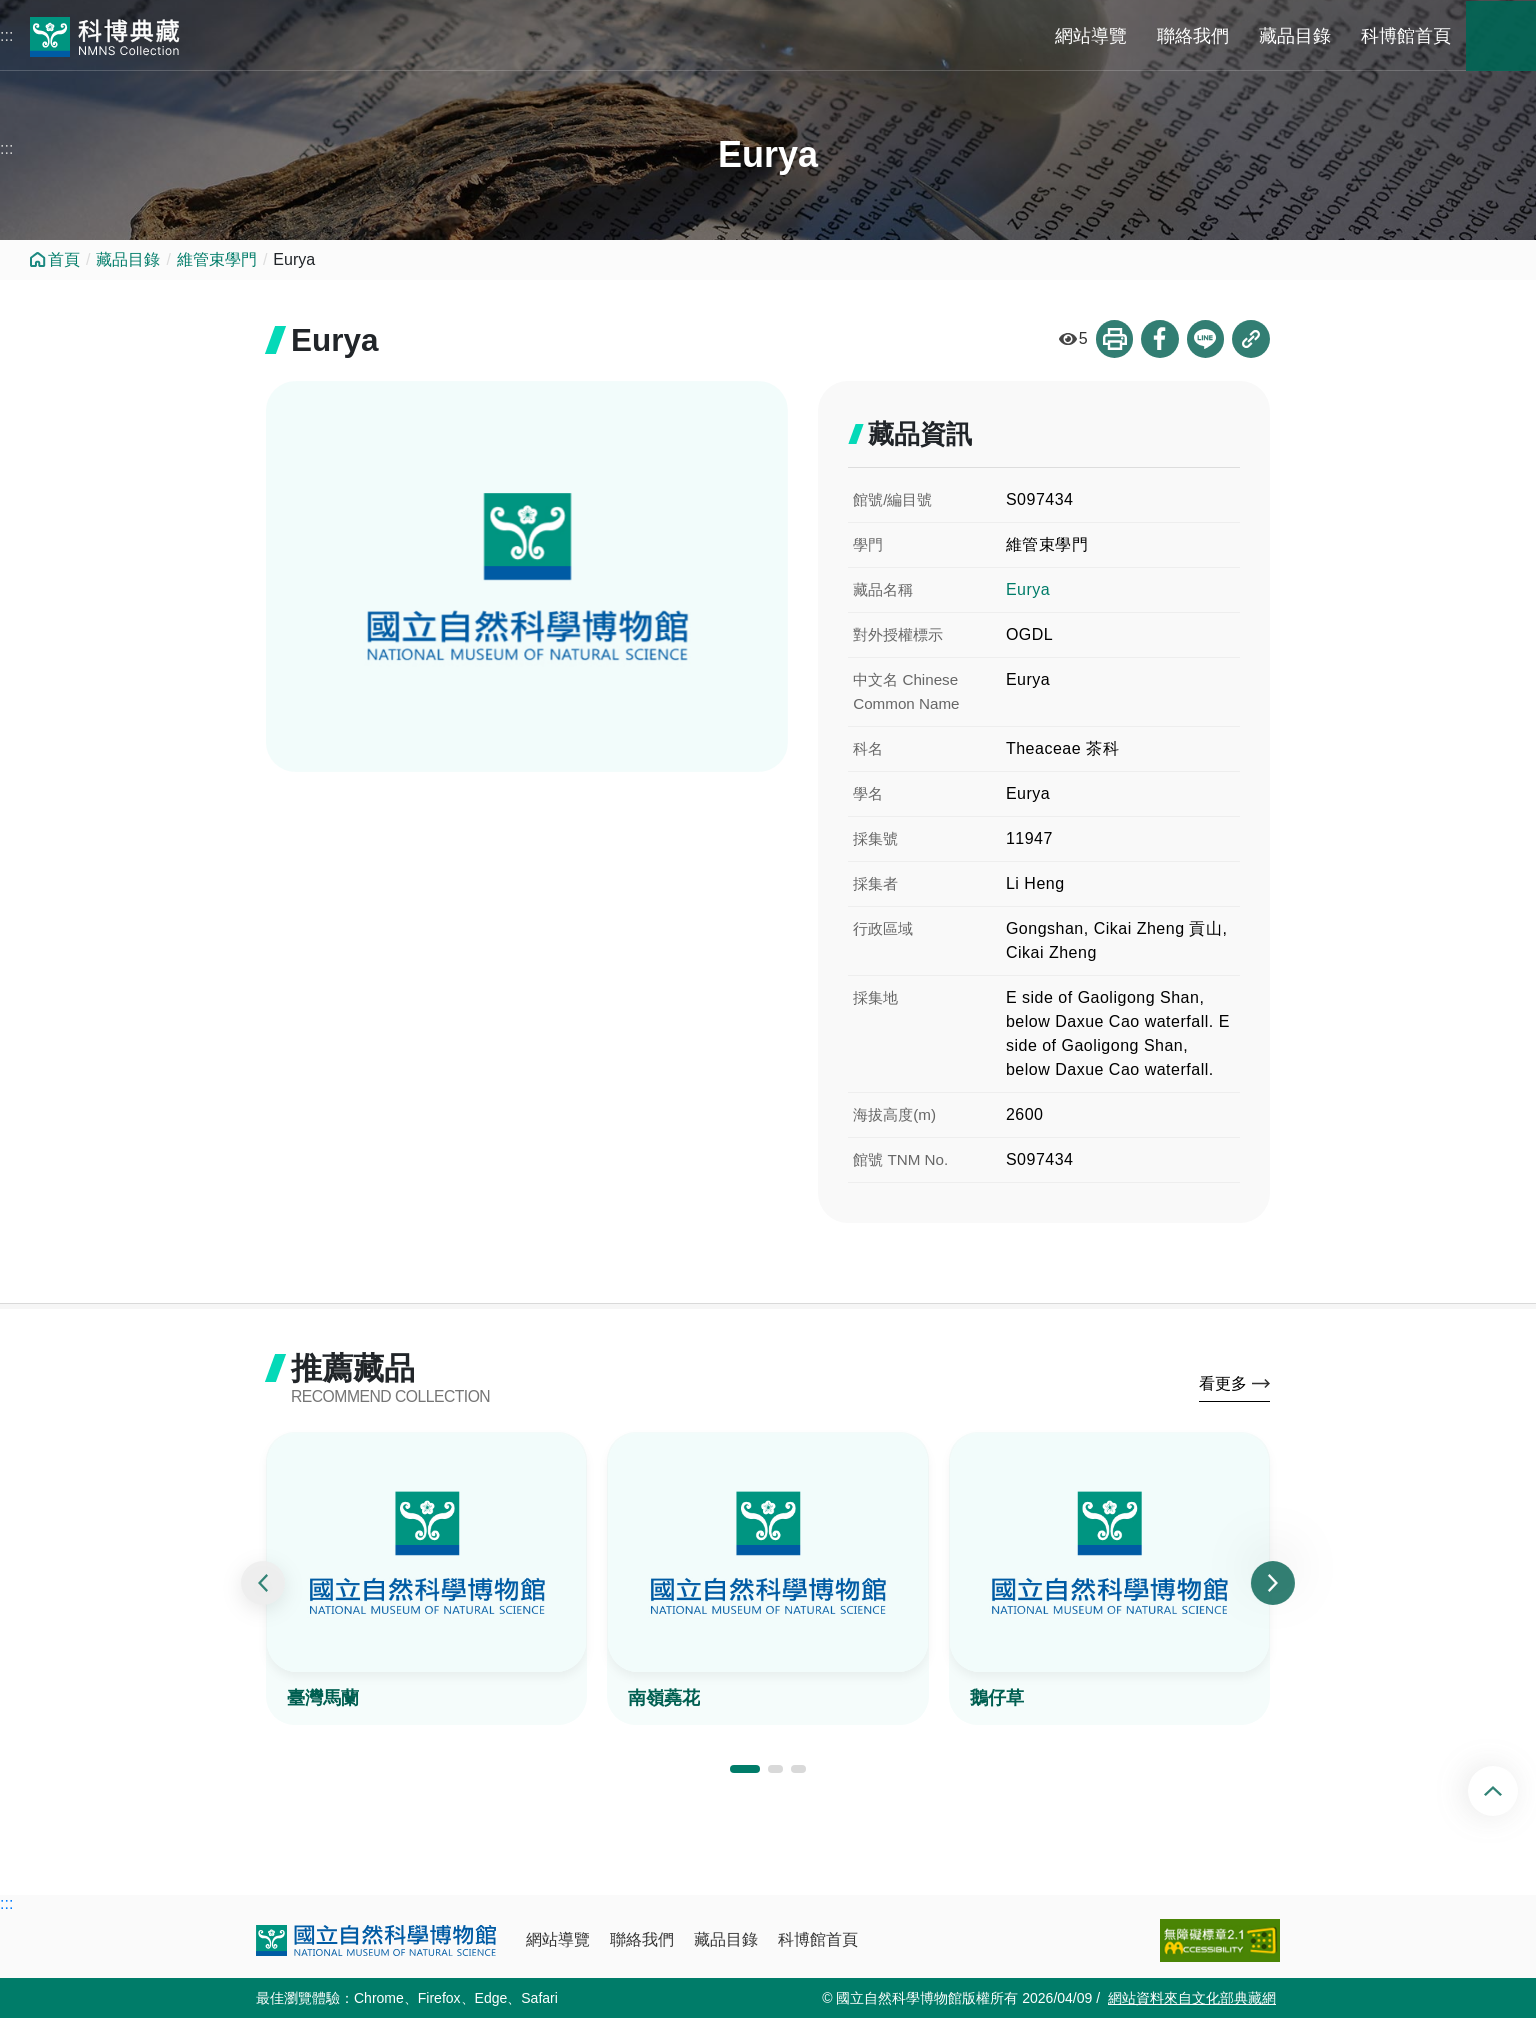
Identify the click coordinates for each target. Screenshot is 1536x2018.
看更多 (1223, 1384)
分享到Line (1205, 339)
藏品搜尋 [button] (1501, 36)
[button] (745, 1771)
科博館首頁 (1406, 36)
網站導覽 (1091, 36)
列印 (1113, 339)
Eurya (1028, 589)
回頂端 (1509, 1791)
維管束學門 (217, 259)
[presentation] (263, 1584)
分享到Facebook (1159, 339)
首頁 (64, 259)
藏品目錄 (1295, 36)
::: (6, 35)
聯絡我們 (1193, 36)
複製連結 (1251, 339)
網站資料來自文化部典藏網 (1192, 1998)
